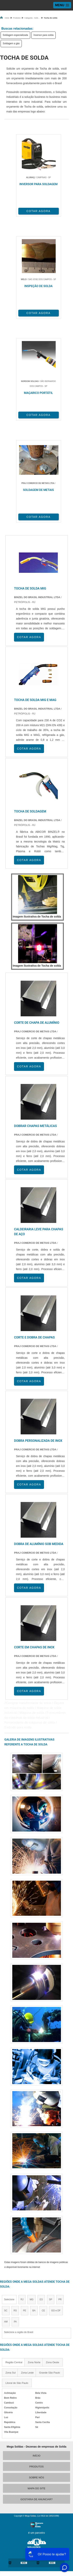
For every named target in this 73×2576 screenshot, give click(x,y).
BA (33, 2310)
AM (6, 2321)
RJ (22, 2299)
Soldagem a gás (11, 43)
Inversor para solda (43, 35)
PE (24, 2310)
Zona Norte (34, 2362)
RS (15, 2310)
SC (5, 2310)
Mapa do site (36, 2488)
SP (50, 2299)
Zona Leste (27, 2372)
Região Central (13, 2362)
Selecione (9, 2299)
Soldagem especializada (15, 35)
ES (41, 2299)
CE (43, 2310)
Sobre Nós (36, 2477)
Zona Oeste (52, 2362)
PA (15, 2321)
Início (36, 2455)
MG (31, 2299)
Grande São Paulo (49, 2372)
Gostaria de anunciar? (36, 2499)
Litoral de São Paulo (16, 2383)
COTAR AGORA (38, 211)
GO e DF (56, 2310)
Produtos (36, 2466)
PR (60, 2299)
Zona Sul (10, 2372)
